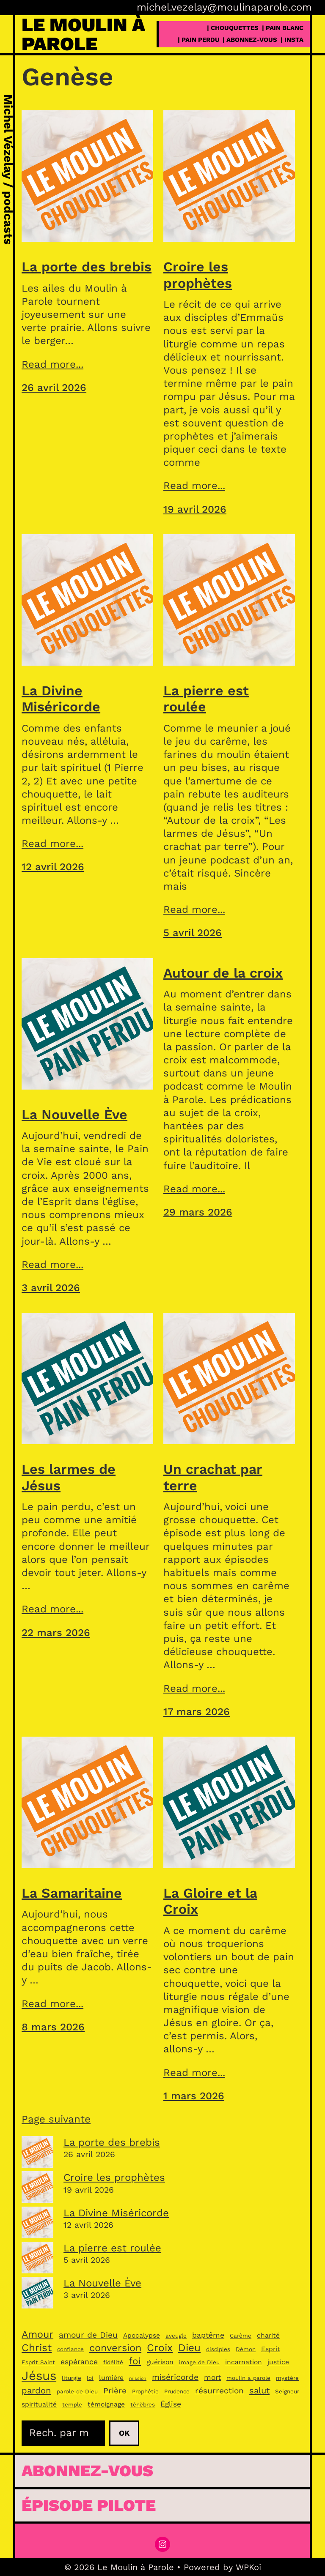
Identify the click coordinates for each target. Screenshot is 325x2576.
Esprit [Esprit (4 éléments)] (270, 2349)
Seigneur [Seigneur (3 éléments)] (287, 2391)
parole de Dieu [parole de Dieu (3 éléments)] (77, 2391)
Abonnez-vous (87, 2470)
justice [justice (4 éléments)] (278, 2362)
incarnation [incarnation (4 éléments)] (243, 2362)
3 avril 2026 (51, 1288)
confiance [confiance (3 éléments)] (70, 2349)
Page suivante (56, 2119)
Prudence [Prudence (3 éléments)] (177, 2391)
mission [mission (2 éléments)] (137, 2378)
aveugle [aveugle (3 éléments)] (176, 2336)
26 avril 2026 (54, 387)
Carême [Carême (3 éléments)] (240, 2336)
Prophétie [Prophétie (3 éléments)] (145, 2391)
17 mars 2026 (196, 1712)
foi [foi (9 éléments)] (135, 2360)
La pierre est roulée (206, 699)
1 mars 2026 (193, 2096)
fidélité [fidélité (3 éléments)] (113, 2362)
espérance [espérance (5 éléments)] (79, 2361)
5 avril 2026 (192, 933)
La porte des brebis (86, 267)
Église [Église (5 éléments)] (170, 2404)
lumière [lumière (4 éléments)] (111, 2378)
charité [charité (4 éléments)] (268, 2335)
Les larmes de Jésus (69, 1477)
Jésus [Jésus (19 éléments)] (39, 2375)
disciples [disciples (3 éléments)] (218, 2349)
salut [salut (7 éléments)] (259, 2390)
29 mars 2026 (197, 1212)
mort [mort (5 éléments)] (212, 2377)
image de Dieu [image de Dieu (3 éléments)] (199, 2362)
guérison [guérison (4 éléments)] (160, 2362)
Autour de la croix (223, 973)
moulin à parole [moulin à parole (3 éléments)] (248, 2378)
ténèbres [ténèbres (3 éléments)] (142, 2404)
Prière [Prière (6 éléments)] (115, 2391)
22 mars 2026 (56, 1633)
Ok (124, 2432)
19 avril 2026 (194, 509)
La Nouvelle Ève (74, 1114)
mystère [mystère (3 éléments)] (287, 2378)
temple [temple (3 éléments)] (72, 2404)
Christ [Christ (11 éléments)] (37, 2347)
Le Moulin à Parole (83, 34)
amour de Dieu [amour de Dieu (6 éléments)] (88, 2335)
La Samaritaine (72, 1893)
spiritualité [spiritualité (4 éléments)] (39, 2404)
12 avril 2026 (53, 867)
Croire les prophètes (197, 275)
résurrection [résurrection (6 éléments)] (219, 2391)
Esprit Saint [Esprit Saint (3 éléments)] (38, 2362)
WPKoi (248, 2567)
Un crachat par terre (212, 1477)
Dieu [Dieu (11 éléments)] (189, 2347)
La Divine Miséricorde (61, 699)
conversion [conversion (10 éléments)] (115, 2348)
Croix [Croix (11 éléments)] (160, 2347)
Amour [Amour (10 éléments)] (37, 2334)
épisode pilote (89, 2505)
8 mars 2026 (53, 2027)
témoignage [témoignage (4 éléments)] (106, 2404)
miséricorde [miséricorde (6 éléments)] (175, 2377)
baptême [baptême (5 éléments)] (208, 2335)
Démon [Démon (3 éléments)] (246, 2349)
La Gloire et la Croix (210, 1901)
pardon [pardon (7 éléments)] (36, 2390)
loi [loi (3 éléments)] (90, 2378)
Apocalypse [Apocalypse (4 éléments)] (141, 2335)
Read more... (52, 364)
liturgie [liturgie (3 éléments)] (71, 2378)
